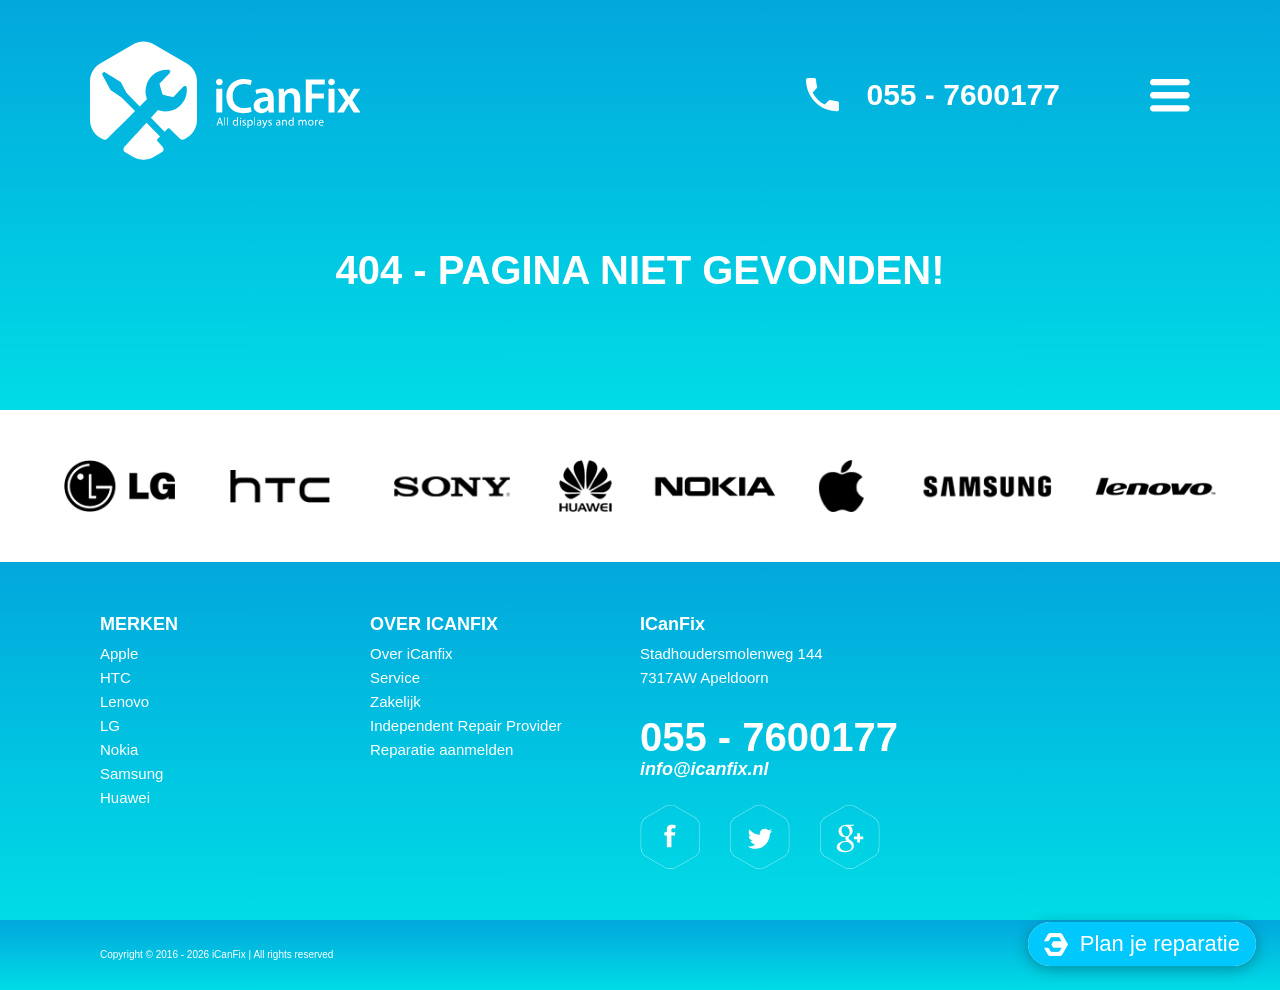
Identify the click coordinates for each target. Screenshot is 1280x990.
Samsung (131, 773)
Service (395, 677)
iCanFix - (225, 100)
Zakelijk (395, 701)
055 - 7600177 (963, 94)
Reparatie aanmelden (441, 749)
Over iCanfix (411, 653)
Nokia (119, 749)
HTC (115, 677)
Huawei (125, 797)
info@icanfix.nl (704, 769)
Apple (119, 653)
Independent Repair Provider (466, 725)
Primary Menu (1170, 95)
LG (110, 725)
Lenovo (124, 701)
